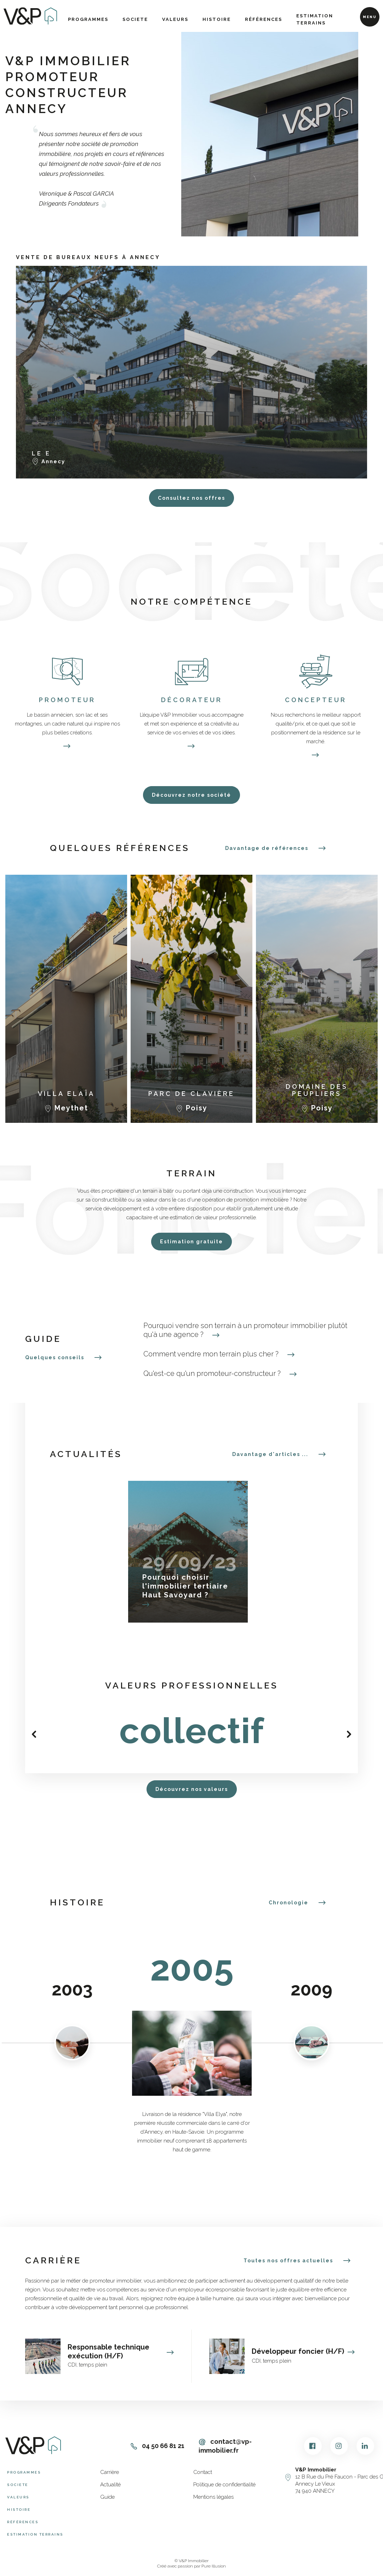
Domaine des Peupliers (317, 1090)
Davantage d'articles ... (270, 1454)
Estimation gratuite (191, 1241)
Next (349, 1734)
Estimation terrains (314, 19)
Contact (202, 2472)
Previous (34, 1734)
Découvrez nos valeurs (191, 1789)
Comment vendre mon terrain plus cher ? (219, 1354)
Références (263, 19)
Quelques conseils (54, 1357)
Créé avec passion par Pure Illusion (191, 2566)
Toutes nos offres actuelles (288, 2260)
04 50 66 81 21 (157, 2445)
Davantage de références (266, 848)
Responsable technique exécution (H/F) (121, 2351)
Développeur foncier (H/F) (303, 2351)
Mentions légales (213, 2497)
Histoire (216, 19)
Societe (135, 19)
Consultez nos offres (191, 498)
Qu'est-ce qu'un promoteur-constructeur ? (220, 1373)
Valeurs (175, 19)
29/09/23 (187, 1561)
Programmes (88, 19)
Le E (41, 453)
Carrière (109, 2472)
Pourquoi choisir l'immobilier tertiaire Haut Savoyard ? (185, 1586)
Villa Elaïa (66, 1093)
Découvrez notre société (191, 795)
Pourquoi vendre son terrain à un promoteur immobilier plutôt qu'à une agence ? (245, 1330)
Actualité (110, 2484)
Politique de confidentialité (224, 2484)
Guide (107, 2497)
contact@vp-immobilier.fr (225, 2445)
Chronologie (288, 1902)
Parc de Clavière (191, 1093)
